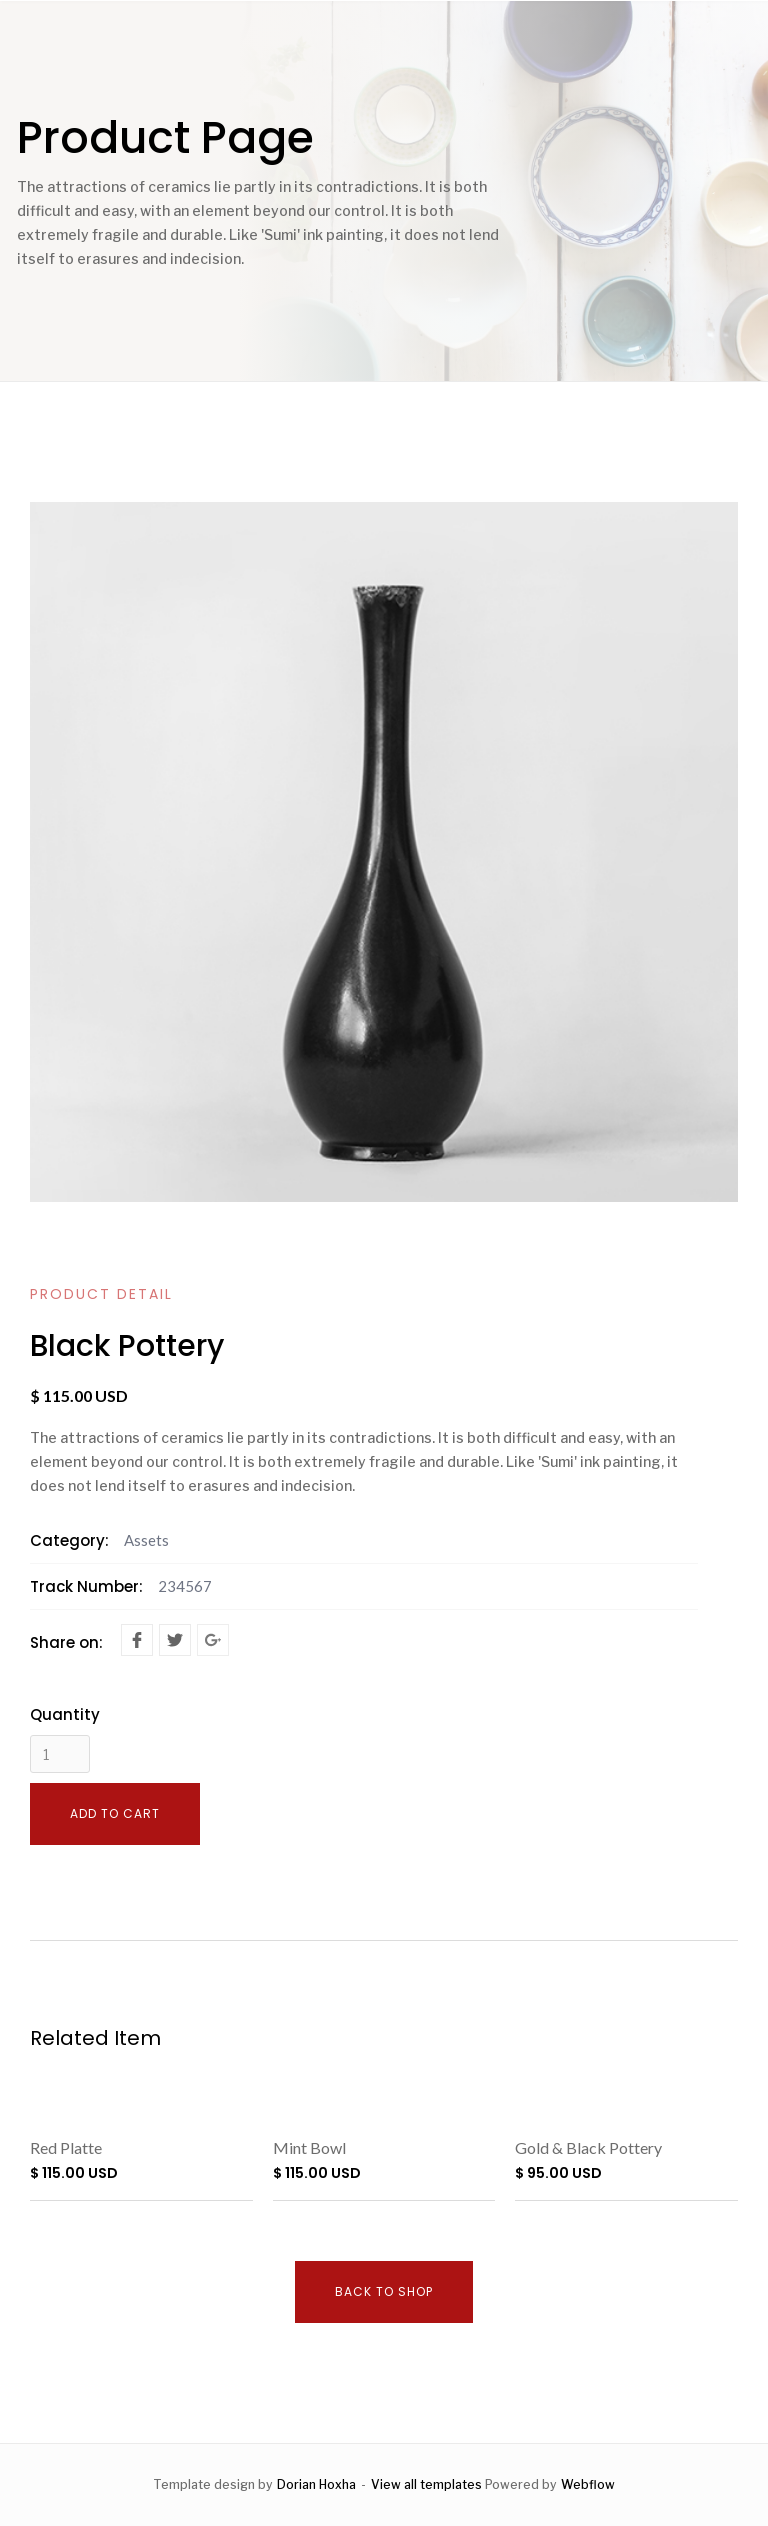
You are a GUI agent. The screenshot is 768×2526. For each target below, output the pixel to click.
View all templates (426, 2484)
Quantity (65, 1715)
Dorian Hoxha (316, 2484)
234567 (185, 1586)
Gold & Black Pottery (588, 2147)
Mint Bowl (309, 2147)
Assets (146, 1540)
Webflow (588, 2484)
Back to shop (384, 2291)
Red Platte (66, 2147)
